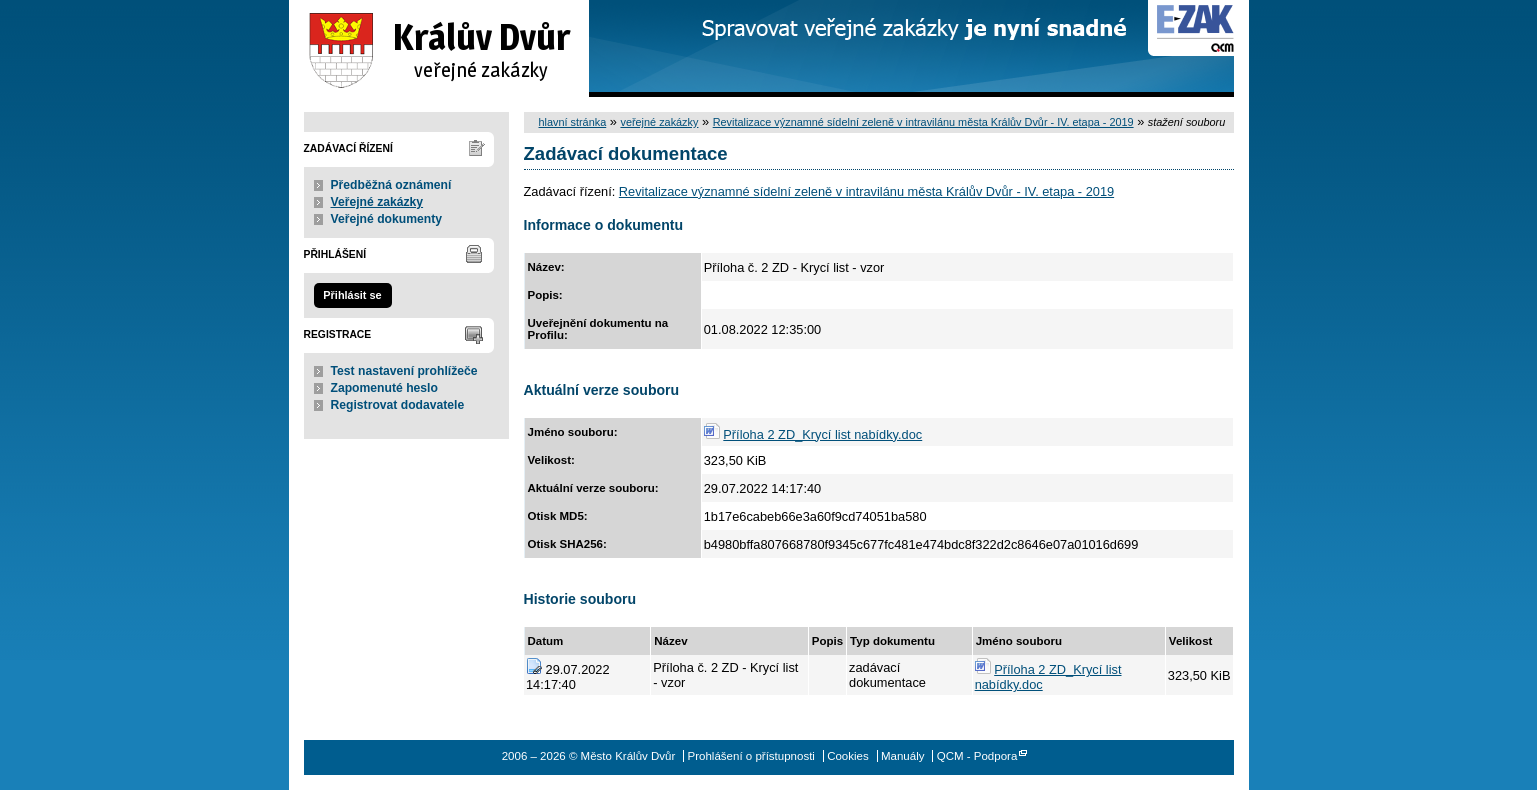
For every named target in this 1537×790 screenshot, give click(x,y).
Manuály (903, 756)
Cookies (848, 756)
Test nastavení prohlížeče (404, 371)
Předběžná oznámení (391, 185)
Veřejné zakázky (377, 202)
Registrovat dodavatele (398, 405)
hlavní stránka (573, 122)
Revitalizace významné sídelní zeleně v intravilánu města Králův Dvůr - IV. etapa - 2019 (923, 122)
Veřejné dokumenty (386, 219)
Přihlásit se (352, 295)
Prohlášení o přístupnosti (751, 756)
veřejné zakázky (659, 122)
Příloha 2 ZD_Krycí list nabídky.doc (822, 434)
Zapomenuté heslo (384, 388)
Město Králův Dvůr (439, 48)
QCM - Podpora (977, 756)
